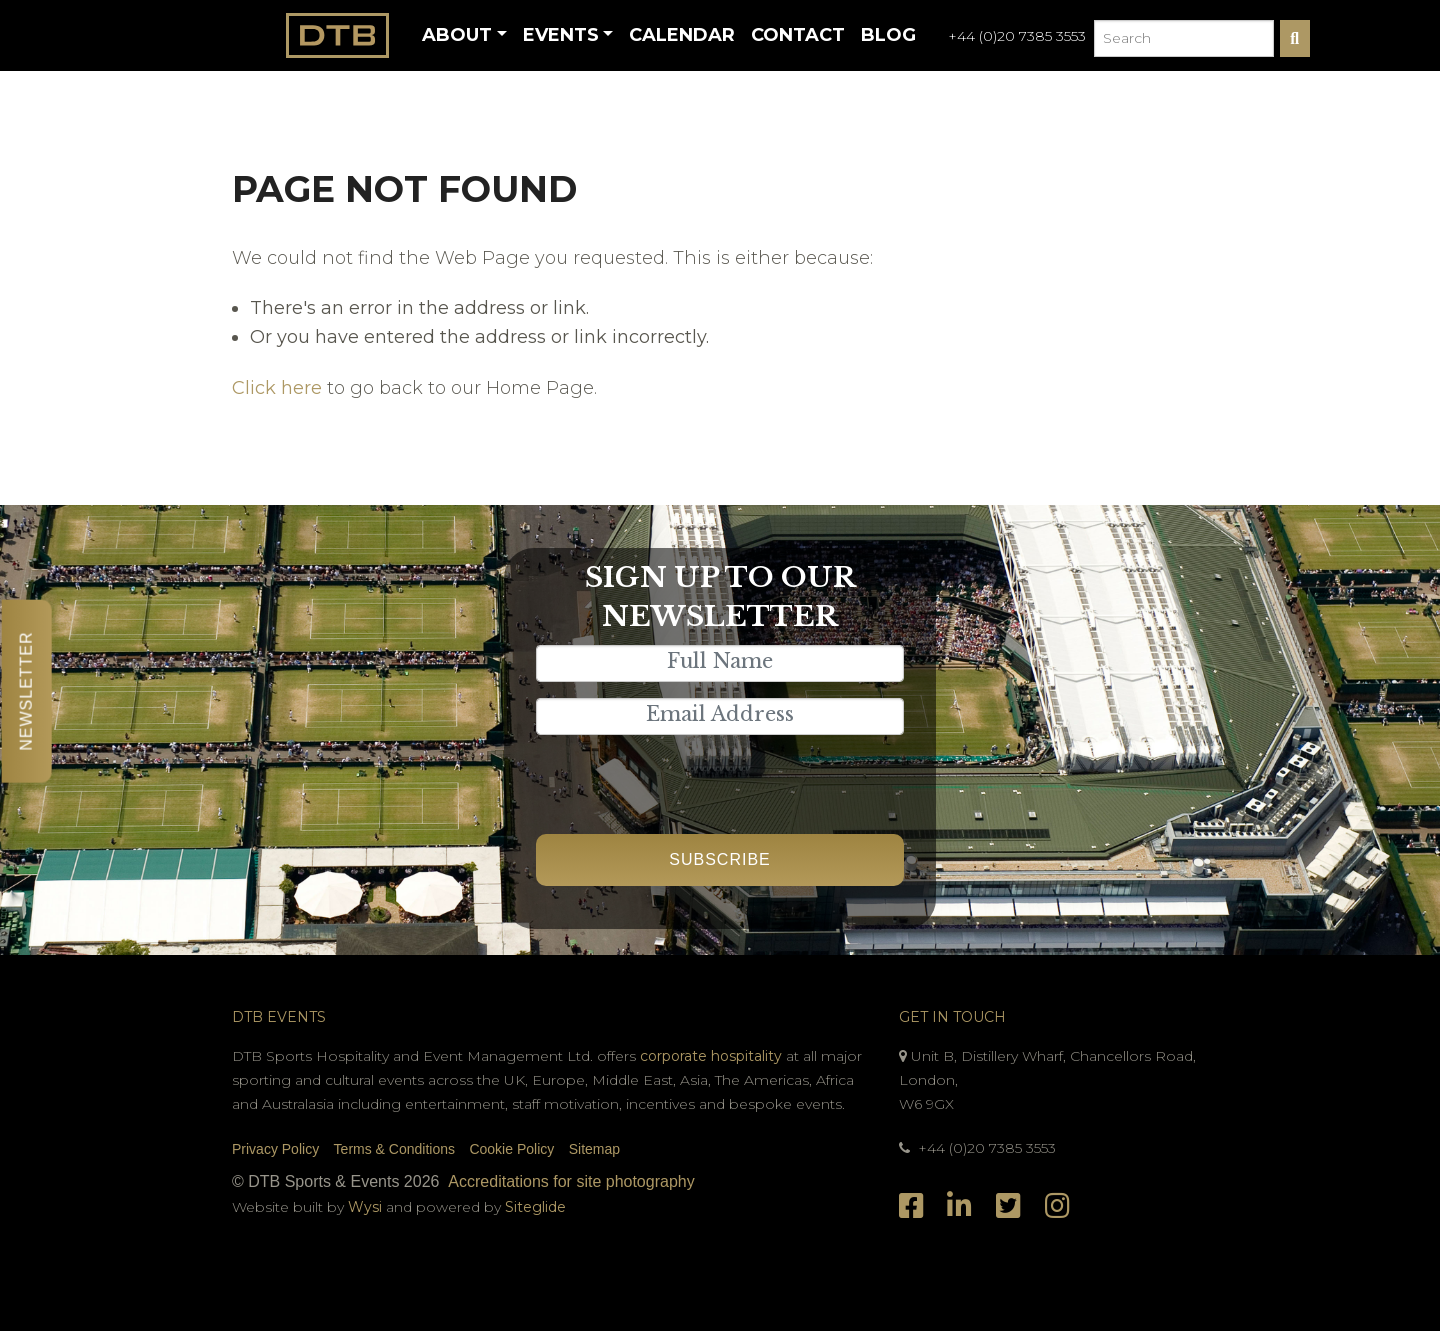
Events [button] (561, 35)
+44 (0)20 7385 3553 (1017, 36)
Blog (888, 35)
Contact (798, 35)
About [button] (457, 35)
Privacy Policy (275, 1149)
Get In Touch (952, 1017)
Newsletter (26, 690)
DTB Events (279, 1017)
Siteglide (535, 1207)
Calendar (682, 35)
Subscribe (719, 859)
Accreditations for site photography (571, 1181)
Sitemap (594, 1149)
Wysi (367, 1207)
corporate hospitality (711, 1056)
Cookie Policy (511, 1149)
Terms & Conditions (394, 1149)
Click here (277, 388)
